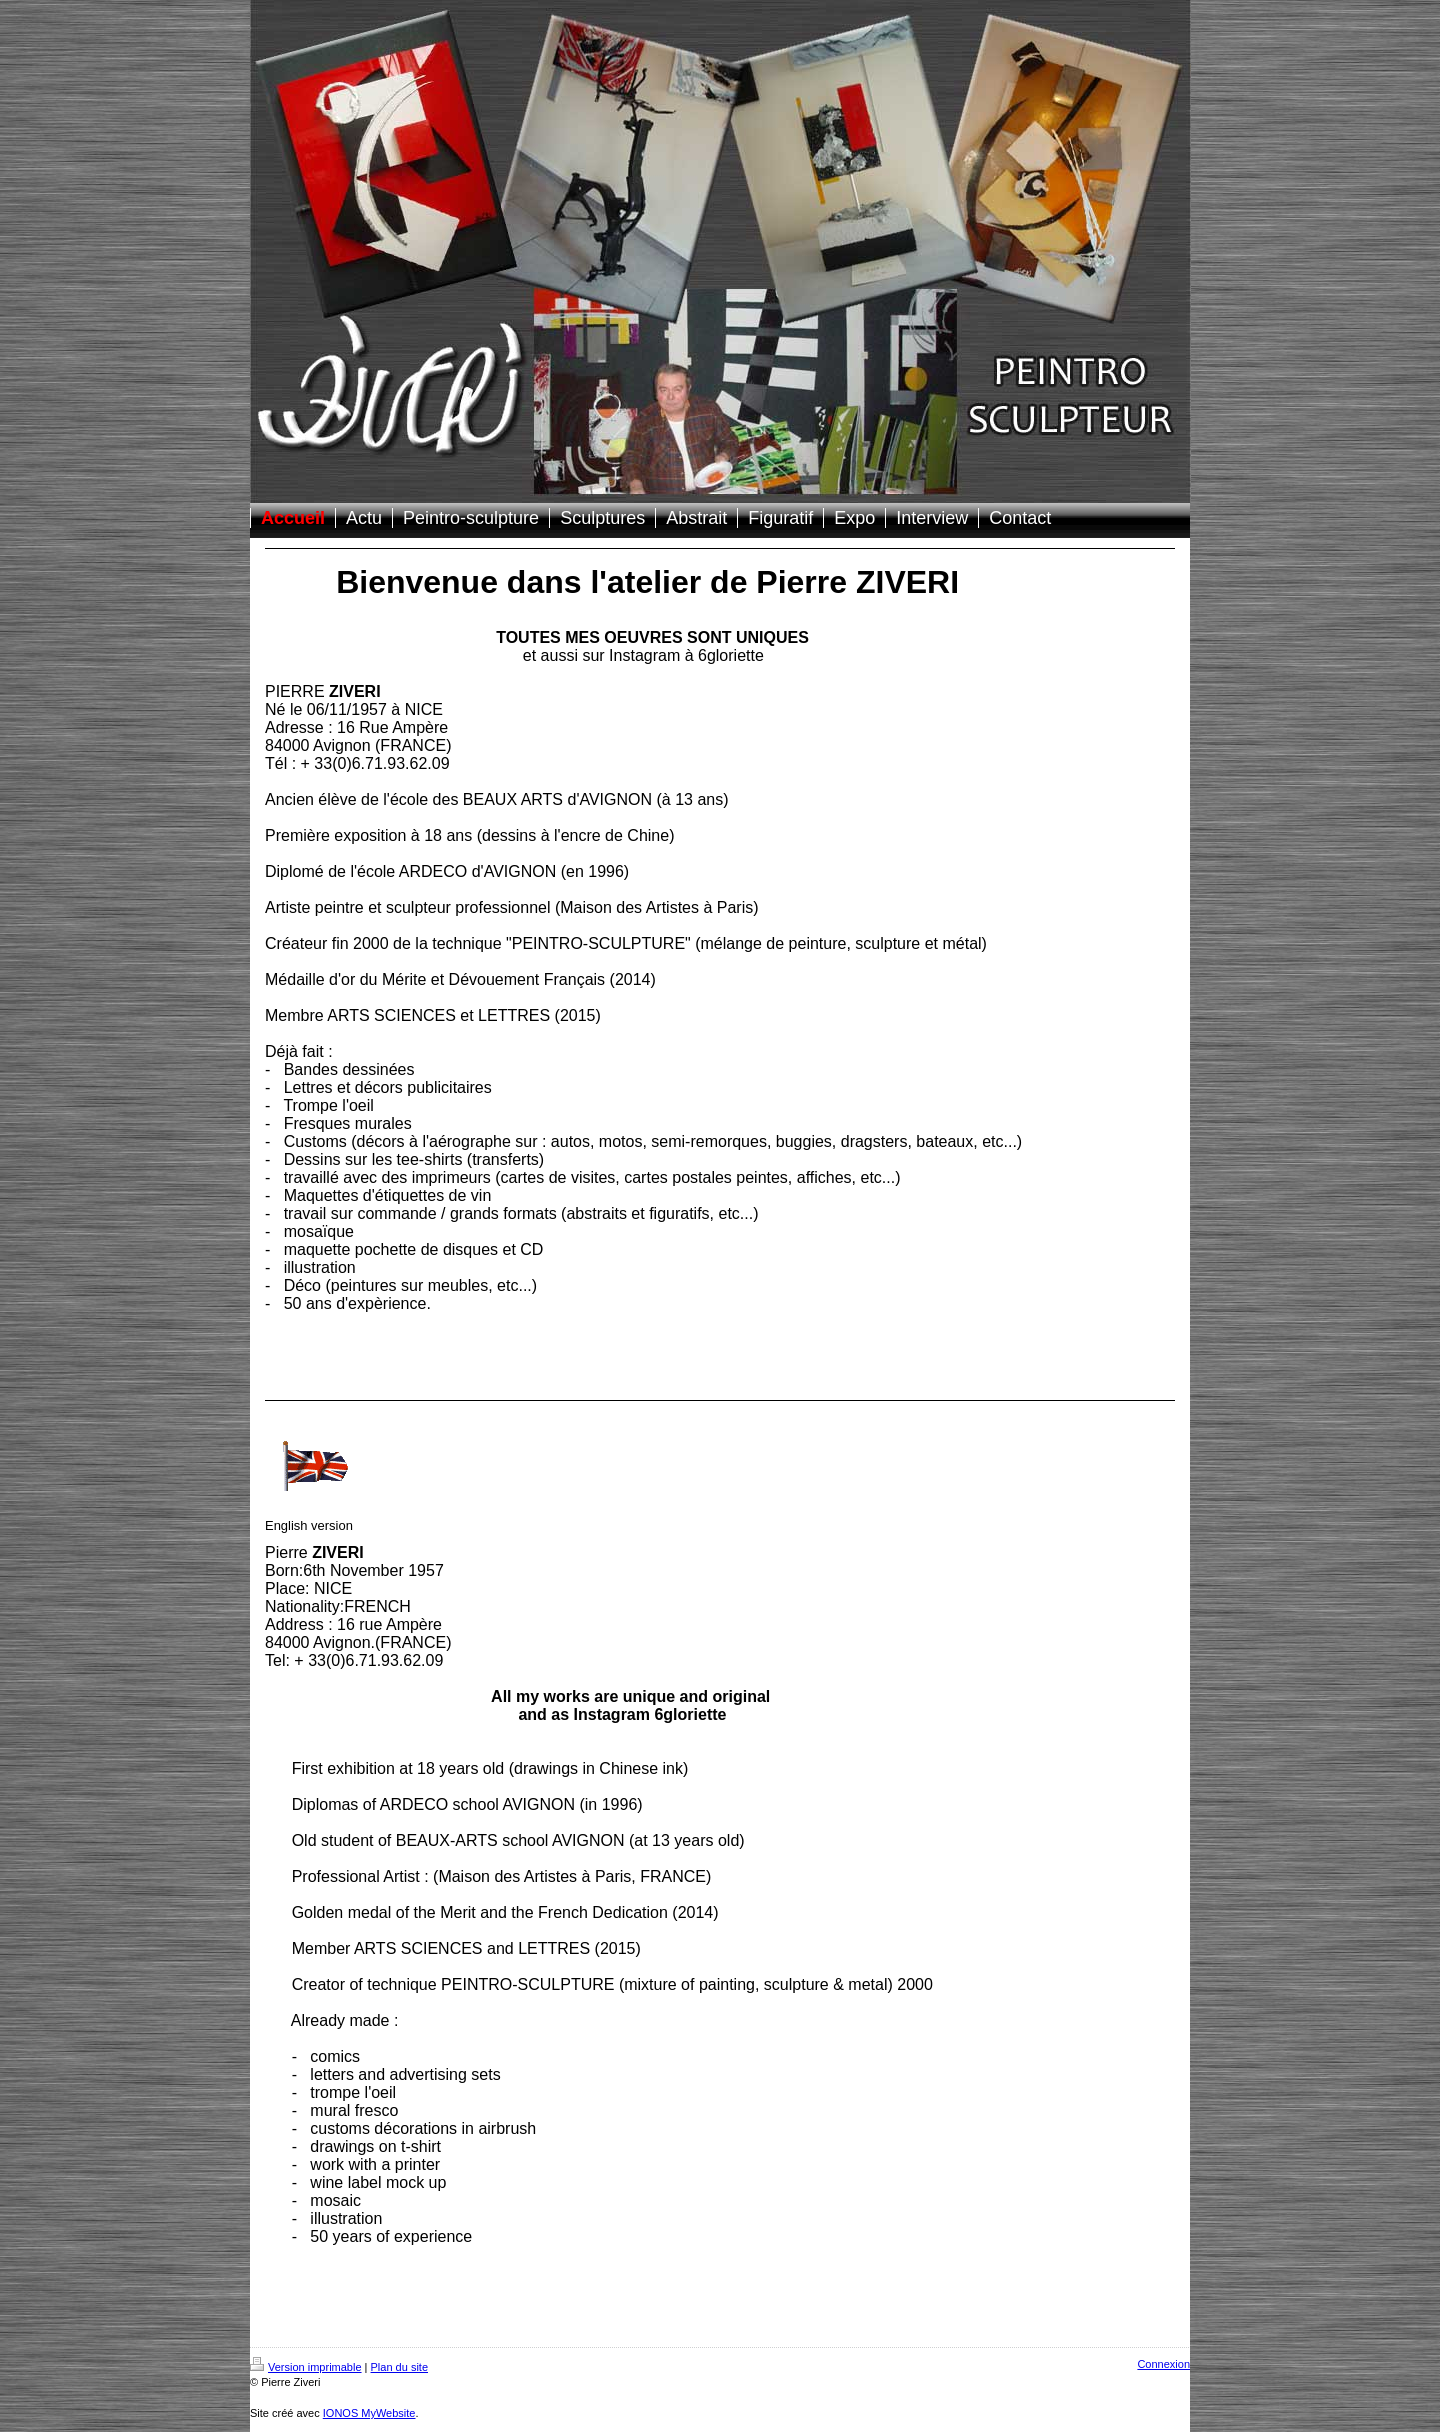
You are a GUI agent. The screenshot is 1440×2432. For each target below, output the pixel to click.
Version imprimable (306, 2367)
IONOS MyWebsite (369, 2413)
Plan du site (399, 2367)
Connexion (1163, 2364)
